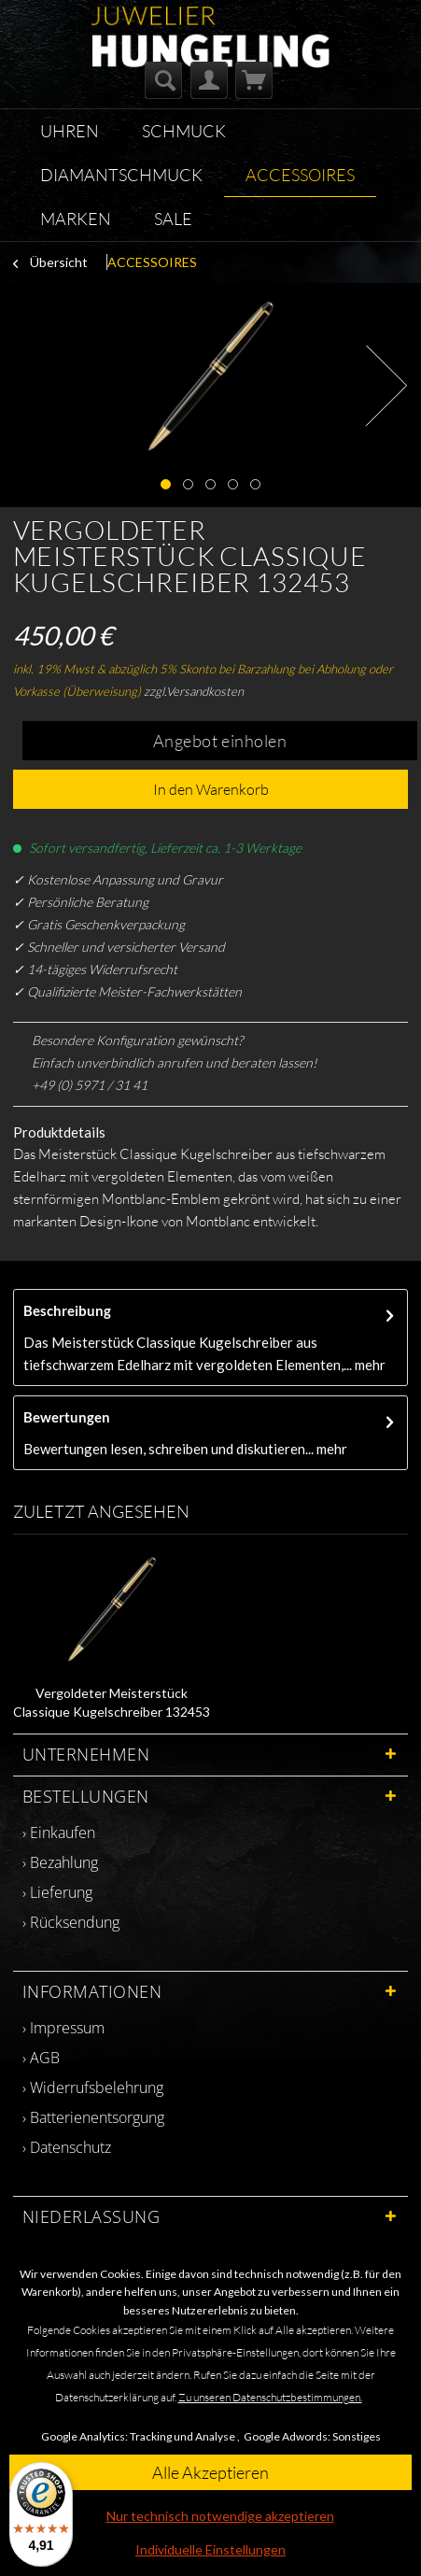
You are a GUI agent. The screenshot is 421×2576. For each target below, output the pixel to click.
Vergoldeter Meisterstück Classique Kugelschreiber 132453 (111, 1702)
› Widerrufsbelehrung (92, 2087)
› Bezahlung (60, 1862)
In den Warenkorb (211, 789)
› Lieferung (57, 1892)
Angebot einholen (220, 740)
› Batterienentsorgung (93, 2117)
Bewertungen (66, 1416)
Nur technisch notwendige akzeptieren (220, 2516)
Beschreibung (67, 1310)
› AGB (41, 2057)
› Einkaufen (58, 1832)
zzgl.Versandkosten (194, 691)
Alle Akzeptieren (210, 2472)
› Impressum (63, 2027)
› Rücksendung (70, 1922)
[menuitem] (163, 80)
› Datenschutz (66, 2147)
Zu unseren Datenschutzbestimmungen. (270, 2397)
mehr (369, 1364)
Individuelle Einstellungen (210, 2549)
